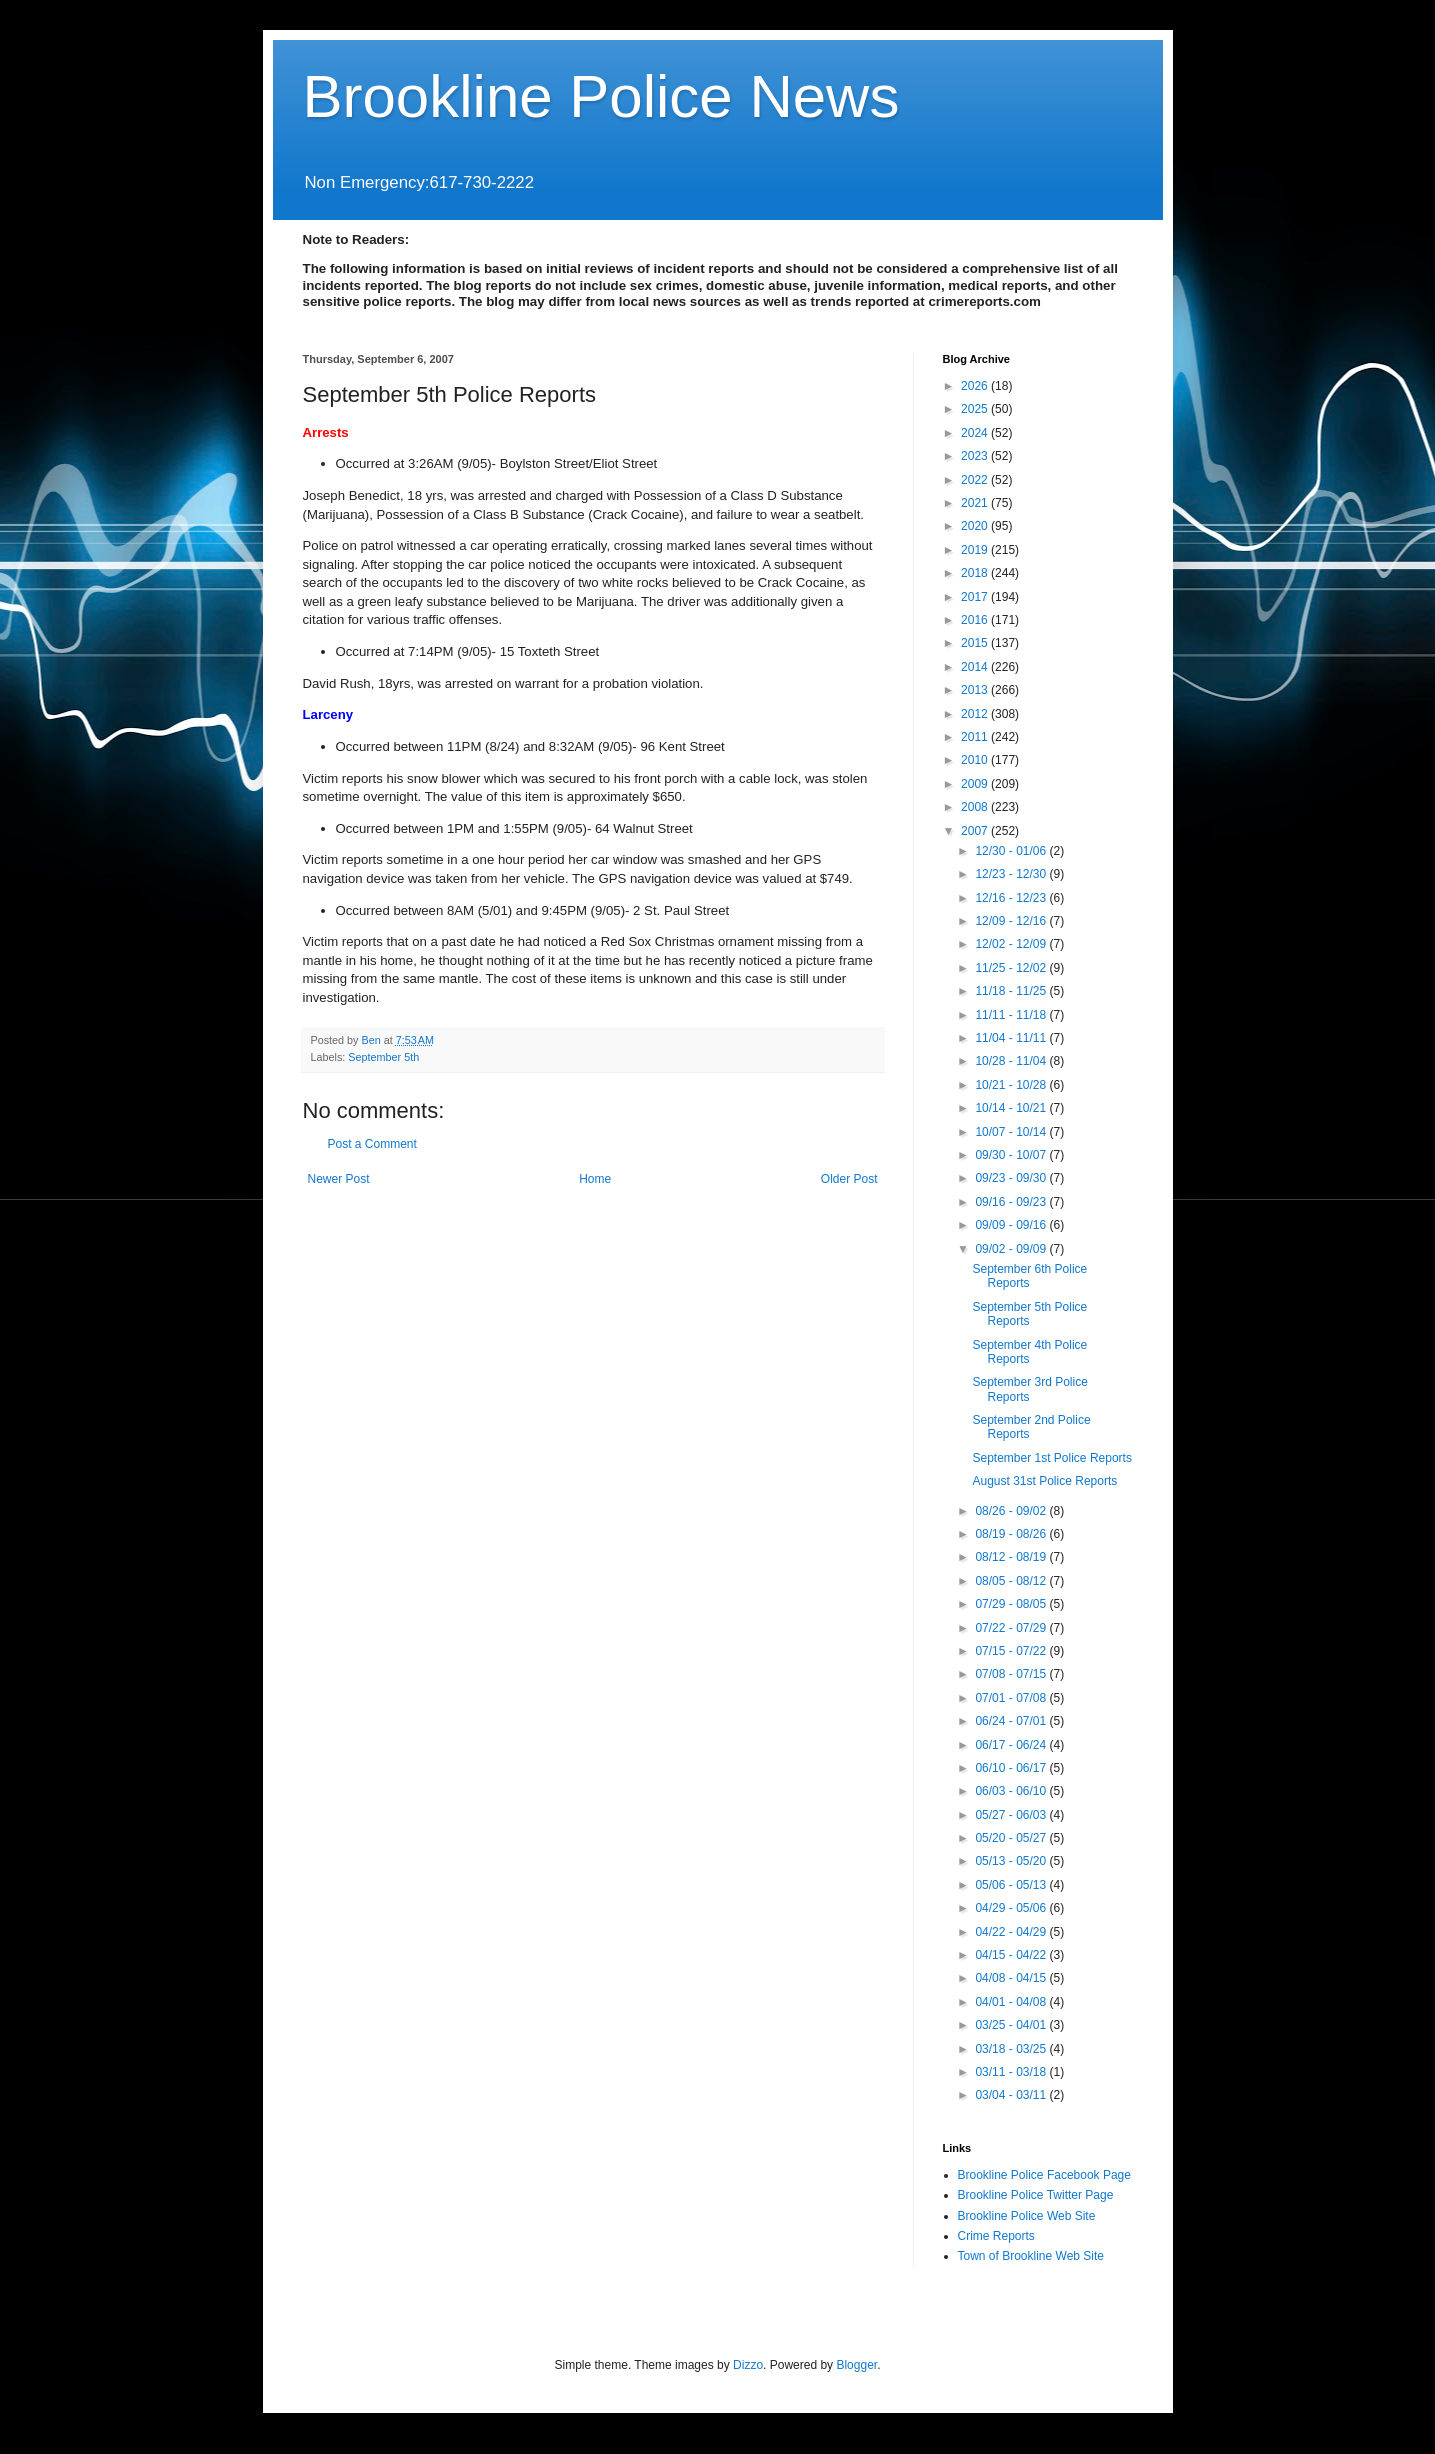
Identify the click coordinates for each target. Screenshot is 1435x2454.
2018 (976, 573)
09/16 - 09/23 (1012, 1202)
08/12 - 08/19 (1012, 1557)
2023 (976, 456)
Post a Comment (372, 1144)
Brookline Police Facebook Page (1044, 2175)
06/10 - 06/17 (1012, 1768)
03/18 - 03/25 (1012, 2049)
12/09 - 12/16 (1012, 921)
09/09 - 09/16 (1012, 1225)
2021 (976, 503)
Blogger (856, 2365)
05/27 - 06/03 (1012, 1815)
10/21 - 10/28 (1012, 1085)
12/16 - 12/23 (1012, 898)
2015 (976, 643)
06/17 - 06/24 (1012, 1745)
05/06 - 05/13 (1012, 1885)
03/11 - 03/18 (1012, 2072)
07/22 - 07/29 (1012, 1628)
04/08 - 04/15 (1012, 1978)
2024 (976, 433)
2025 (976, 409)
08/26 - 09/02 (1012, 1511)
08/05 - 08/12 (1012, 1581)
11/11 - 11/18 (1012, 1015)
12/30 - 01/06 (1012, 851)
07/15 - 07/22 (1012, 1651)
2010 (976, 760)
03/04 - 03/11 (1012, 2095)
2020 (976, 526)
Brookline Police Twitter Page (1036, 2195)
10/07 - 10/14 (1012, 1132)
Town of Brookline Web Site (1031, 2256)
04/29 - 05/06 (1012, 1908)
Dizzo (748, 2365)
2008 (976, 807)
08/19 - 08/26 (1012, 1534)
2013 (976, 690)
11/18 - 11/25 (1012, 991)
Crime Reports (996, 2236)
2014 (976, 667)
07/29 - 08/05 (1012, 1604)
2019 (976, 550)
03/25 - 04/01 (1012, 2025)
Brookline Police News (601, 96)
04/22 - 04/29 (1012, 1932)
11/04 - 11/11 (1012, 1038)
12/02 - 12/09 (1012, 944)
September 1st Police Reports (1051, 1458)
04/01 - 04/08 (1012, 2002)
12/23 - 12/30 (1012, 874)
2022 (976, 480)
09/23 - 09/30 (1012, 1178)
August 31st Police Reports (1044, 1481)
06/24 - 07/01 (1012, 1721)
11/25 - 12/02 (1012, 968)
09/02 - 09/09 (1012, 1249)
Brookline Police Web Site (1027, 2216)
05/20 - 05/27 (1012, 1838)
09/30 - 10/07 (1012, 1155)
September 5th (383, 1057)
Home (595, 1179)
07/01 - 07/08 (1012, 1698)
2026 (976, 386)
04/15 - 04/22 (1012, 1955)
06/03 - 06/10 (1012, 1791)
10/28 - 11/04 (1012, 1061)
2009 (976, 784)
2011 (976, 737)
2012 (976, 714)
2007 (976, 831)
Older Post (849, 1179)
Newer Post (339, 1179)
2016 (976, 620)
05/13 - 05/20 (1012, 1861)
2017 (976, 597)
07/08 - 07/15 (1012, 1674)
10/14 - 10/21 (1012, 1108)
